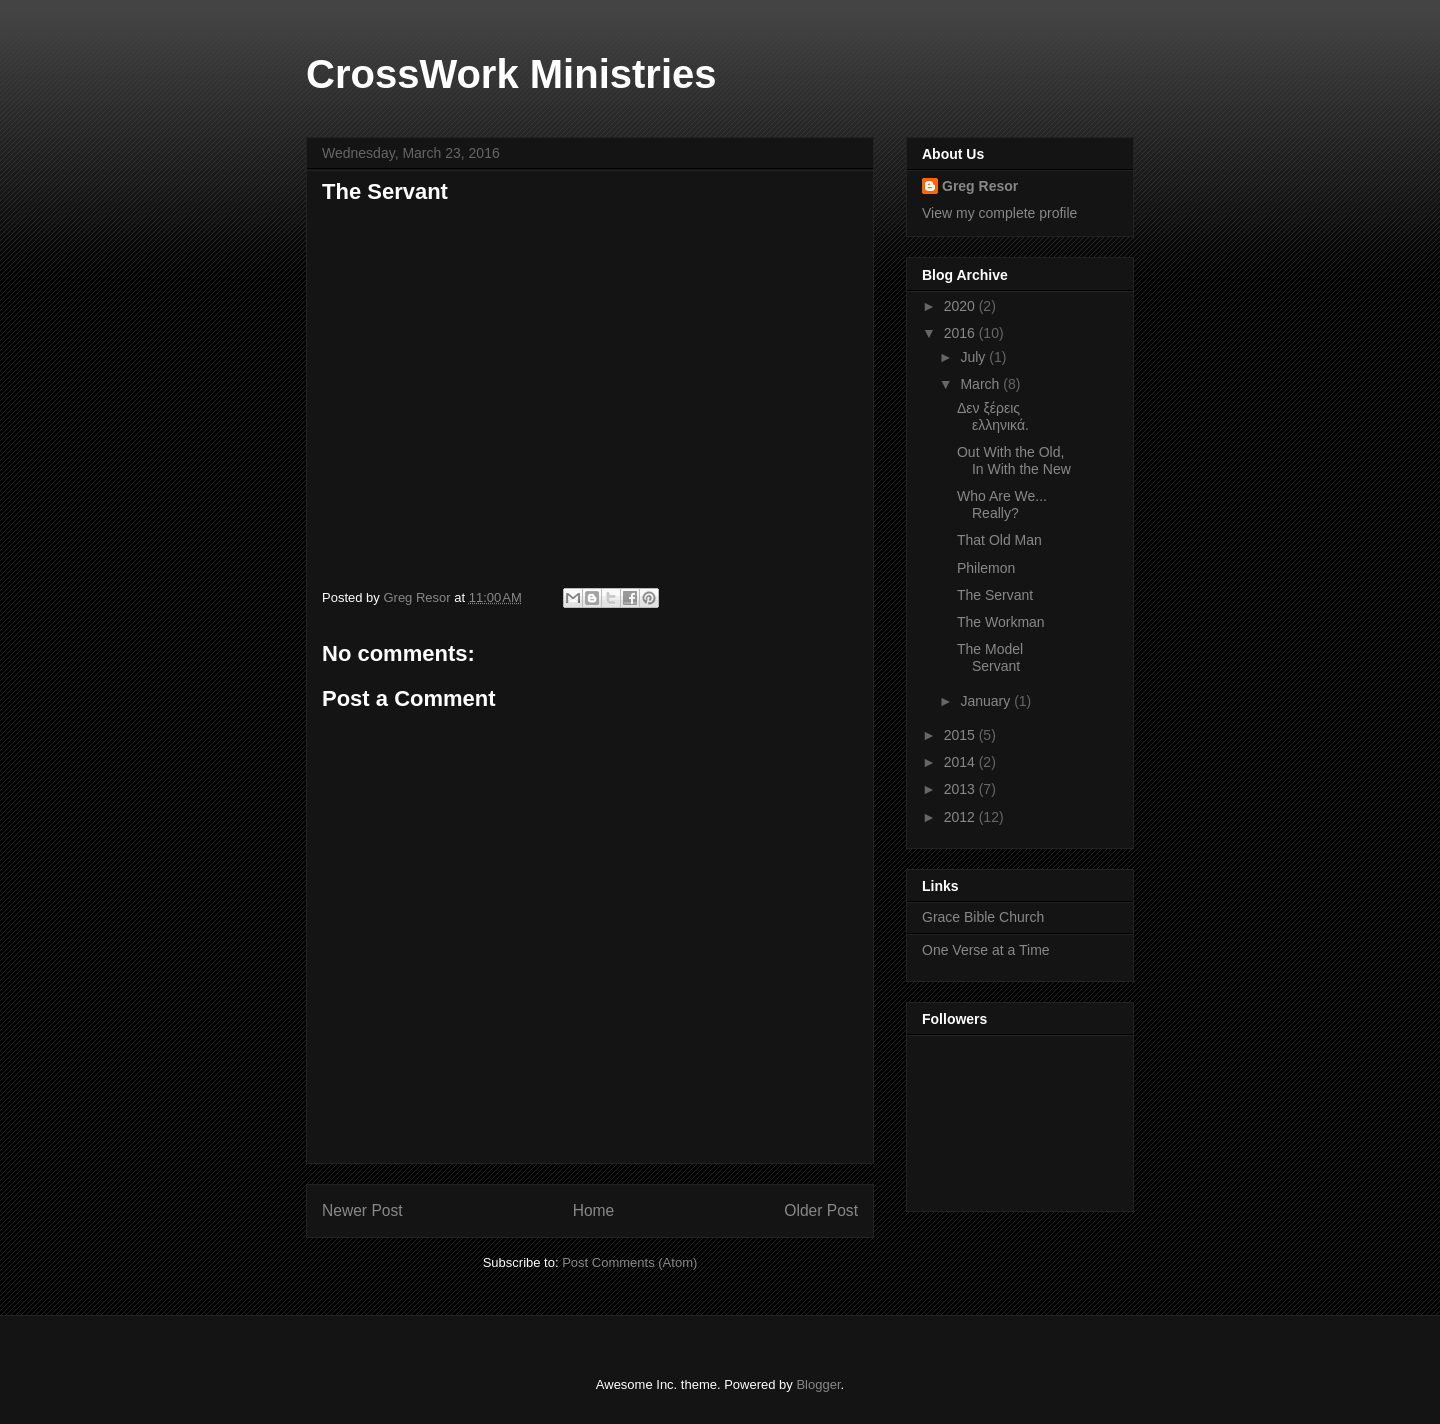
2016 (961, 333)
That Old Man (999, 540)
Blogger (818, 1384)
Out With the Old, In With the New (1014, 460)
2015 (961, 735)
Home (594, 1210)
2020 (961, 306)
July (974, 357)
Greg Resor (980, 186)
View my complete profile (999, 213)
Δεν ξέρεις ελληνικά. (993, 416)
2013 (961, 789)
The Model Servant (990, 657)
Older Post (821, 1210)
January (987, 701)
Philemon (986, 568)
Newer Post (362, 1210)
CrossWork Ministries (511, 74)
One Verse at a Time (986, 950)
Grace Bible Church (983, 917)
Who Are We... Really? (1002, 504)
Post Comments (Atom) (629, 1262)
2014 (961, 762)
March (981, 384)
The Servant (995, 595)
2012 (961, 817)
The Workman (1001, 622)
